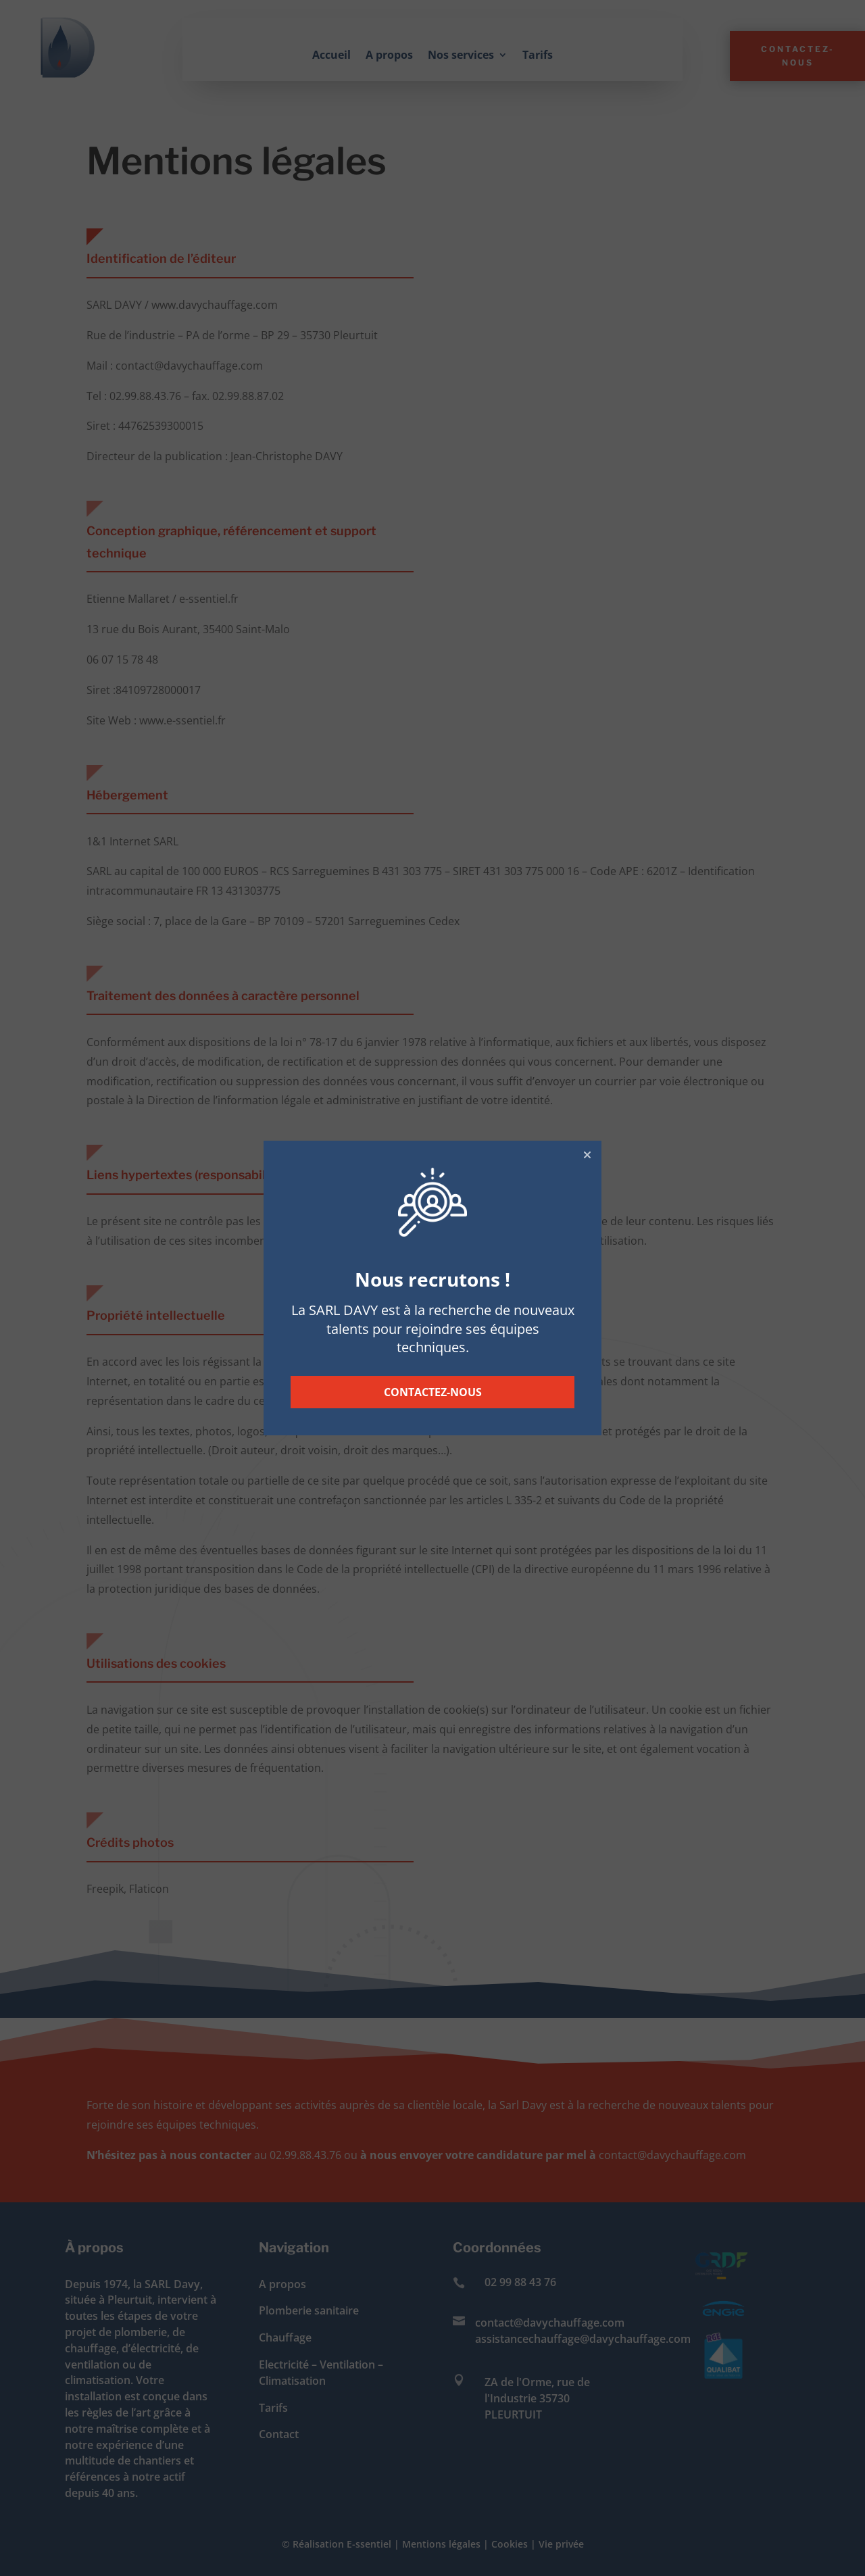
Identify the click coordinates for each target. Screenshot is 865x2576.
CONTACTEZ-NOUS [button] (433, 1392)
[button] (587, 1155)
